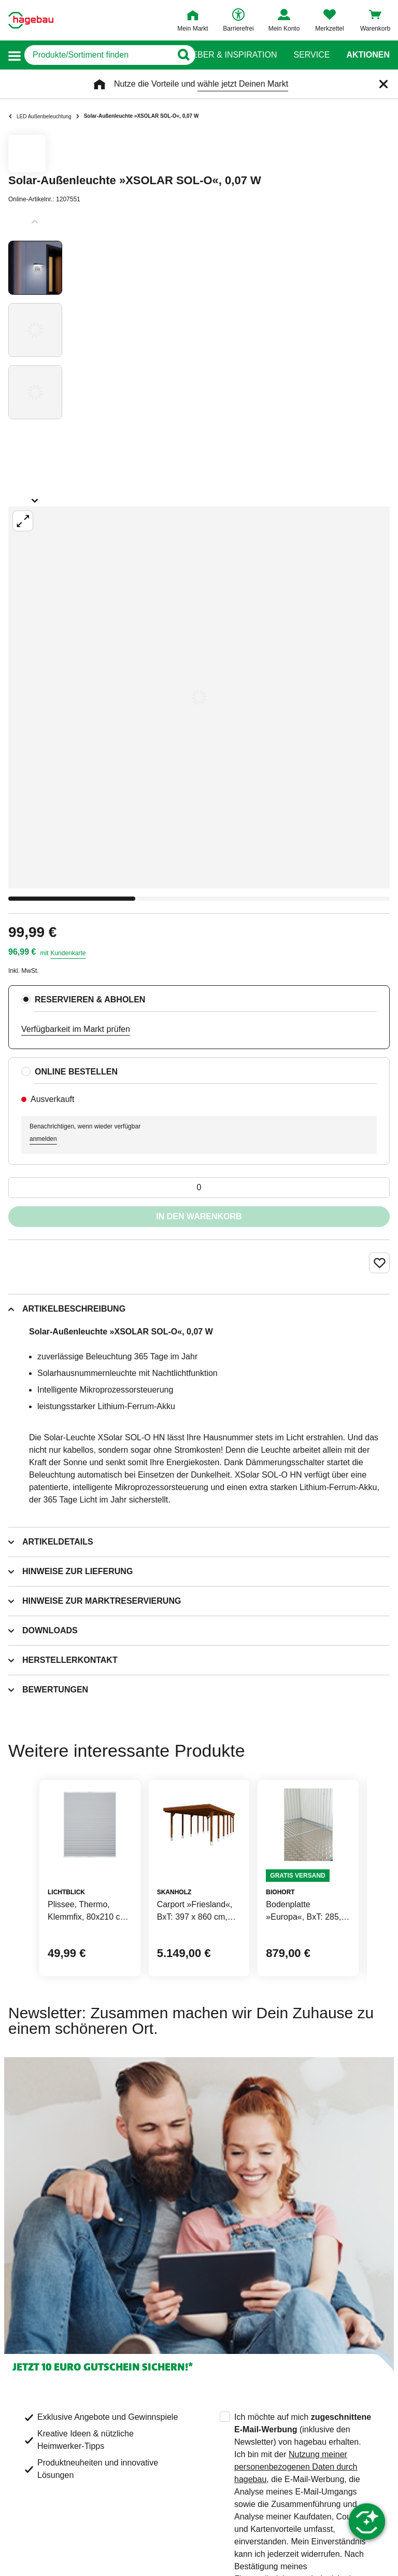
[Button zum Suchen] (178, 55)
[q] (98, 55)
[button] (14, 55)
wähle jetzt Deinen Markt (242, 83)
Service (311, 55)
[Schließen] (383, 84)
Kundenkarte (68, 953)
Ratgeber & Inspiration (223, 55)
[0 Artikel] (199, 1187)
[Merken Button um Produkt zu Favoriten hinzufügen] (379, 1262)
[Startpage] (30, 20)
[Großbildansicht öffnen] (199, 697)
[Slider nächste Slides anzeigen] (35, 497)
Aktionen (368, 55)
